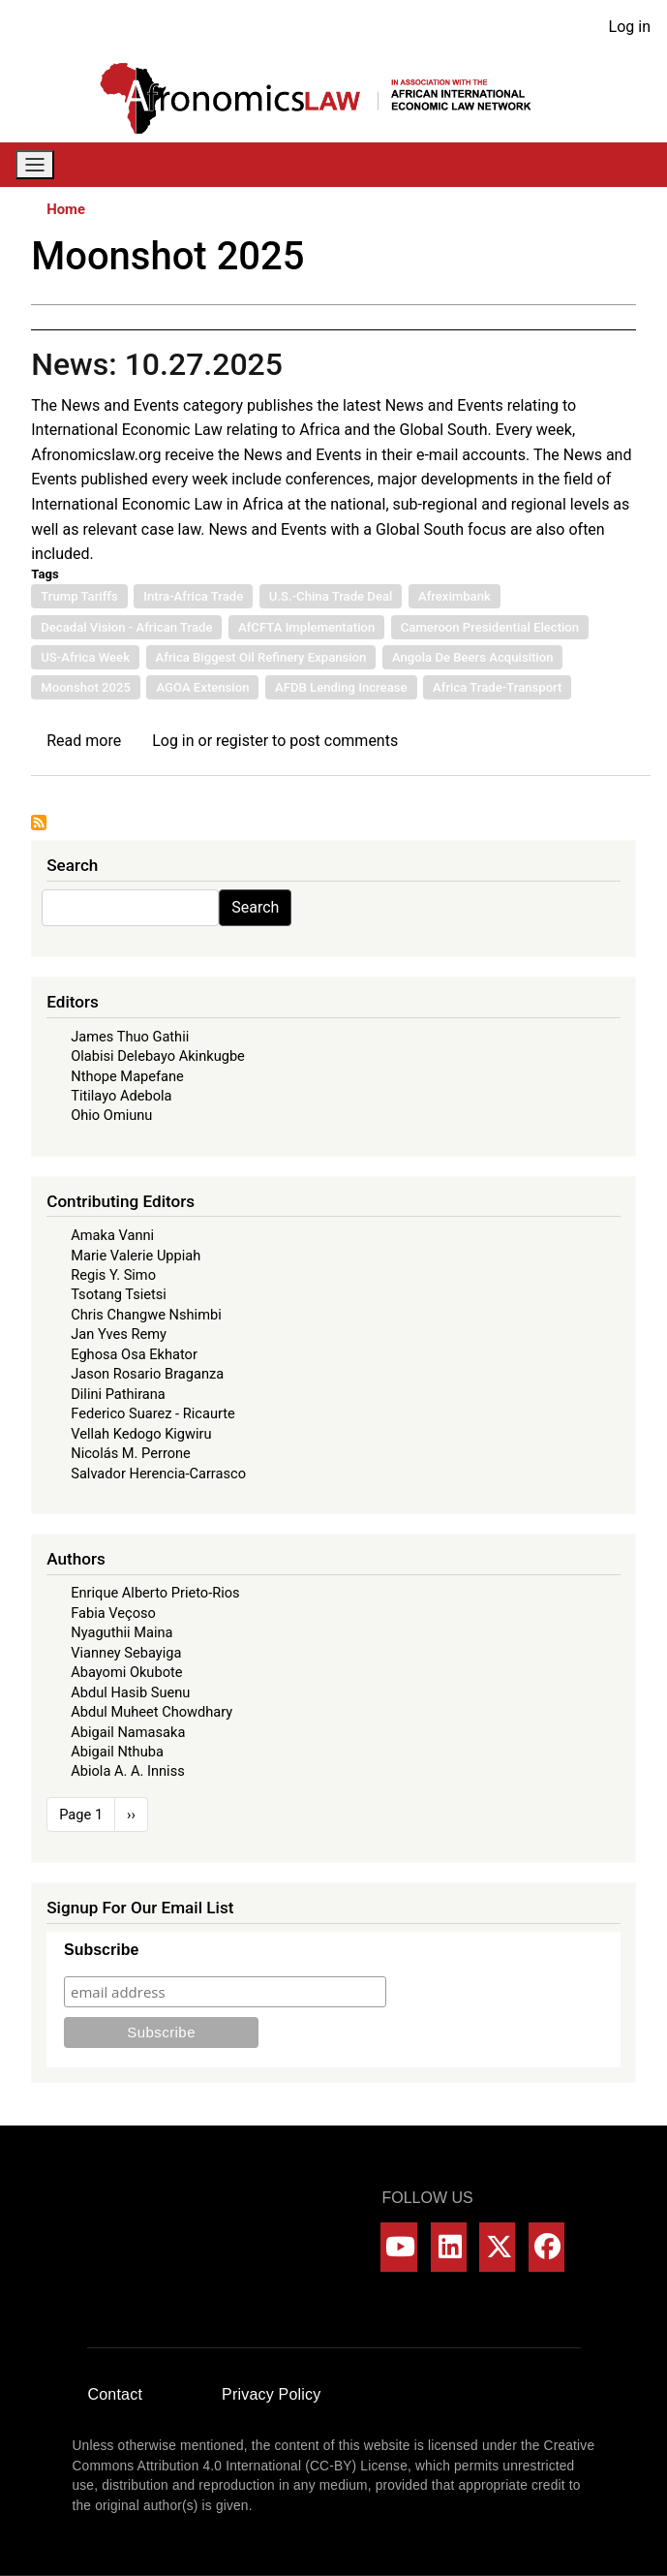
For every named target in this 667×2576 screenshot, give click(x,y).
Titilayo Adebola (121, 1095)
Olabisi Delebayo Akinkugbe (158, 1056)
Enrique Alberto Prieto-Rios (155, 1592)
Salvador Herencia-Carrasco (158, 1473)
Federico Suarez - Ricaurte (153, 1413)
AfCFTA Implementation (306, 627)
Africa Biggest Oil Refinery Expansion (261, 657)
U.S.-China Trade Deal (331, 596)
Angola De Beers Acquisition (473, 657)
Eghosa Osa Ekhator (134, 1354)
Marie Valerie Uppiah (135, 1255)
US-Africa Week (85, 657)
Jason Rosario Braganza (147, 1373)
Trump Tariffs (79, 596)
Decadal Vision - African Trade (126, 627)
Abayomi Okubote (126, 1672)
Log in (630, 26)
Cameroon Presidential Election (490, 627)
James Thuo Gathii (130, 1036)
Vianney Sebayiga (126, 1652)
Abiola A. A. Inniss (128, 1771)
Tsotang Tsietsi (119, 1294)
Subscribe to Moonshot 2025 (38, 822)
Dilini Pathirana (118, 1394)
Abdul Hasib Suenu (130, 1692)
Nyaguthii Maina (121, 1632)
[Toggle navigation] (34, 165)
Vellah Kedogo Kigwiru (141, 1434)
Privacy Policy (271, 2394)
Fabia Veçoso (113, 1613)
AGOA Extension (202, 687)
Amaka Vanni (112, 1235)
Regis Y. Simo (113, 1275)
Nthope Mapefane (127, 1076)
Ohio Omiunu (111, 1115)
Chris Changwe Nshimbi (146, 1314)
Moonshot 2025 (86, 687)
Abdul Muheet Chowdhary (151, 1712)
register (242, 740)
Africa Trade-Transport (497, 687)
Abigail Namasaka (128, 1732)
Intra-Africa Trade (193, 596)
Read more (83, 740)
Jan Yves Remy (119, 1334)
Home (65, 209)
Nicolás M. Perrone (131, 1453)
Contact (115, 2394)
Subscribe (101, 1949)
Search (255, 907)
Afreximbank (454, 596)
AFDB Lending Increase (341, 687)
